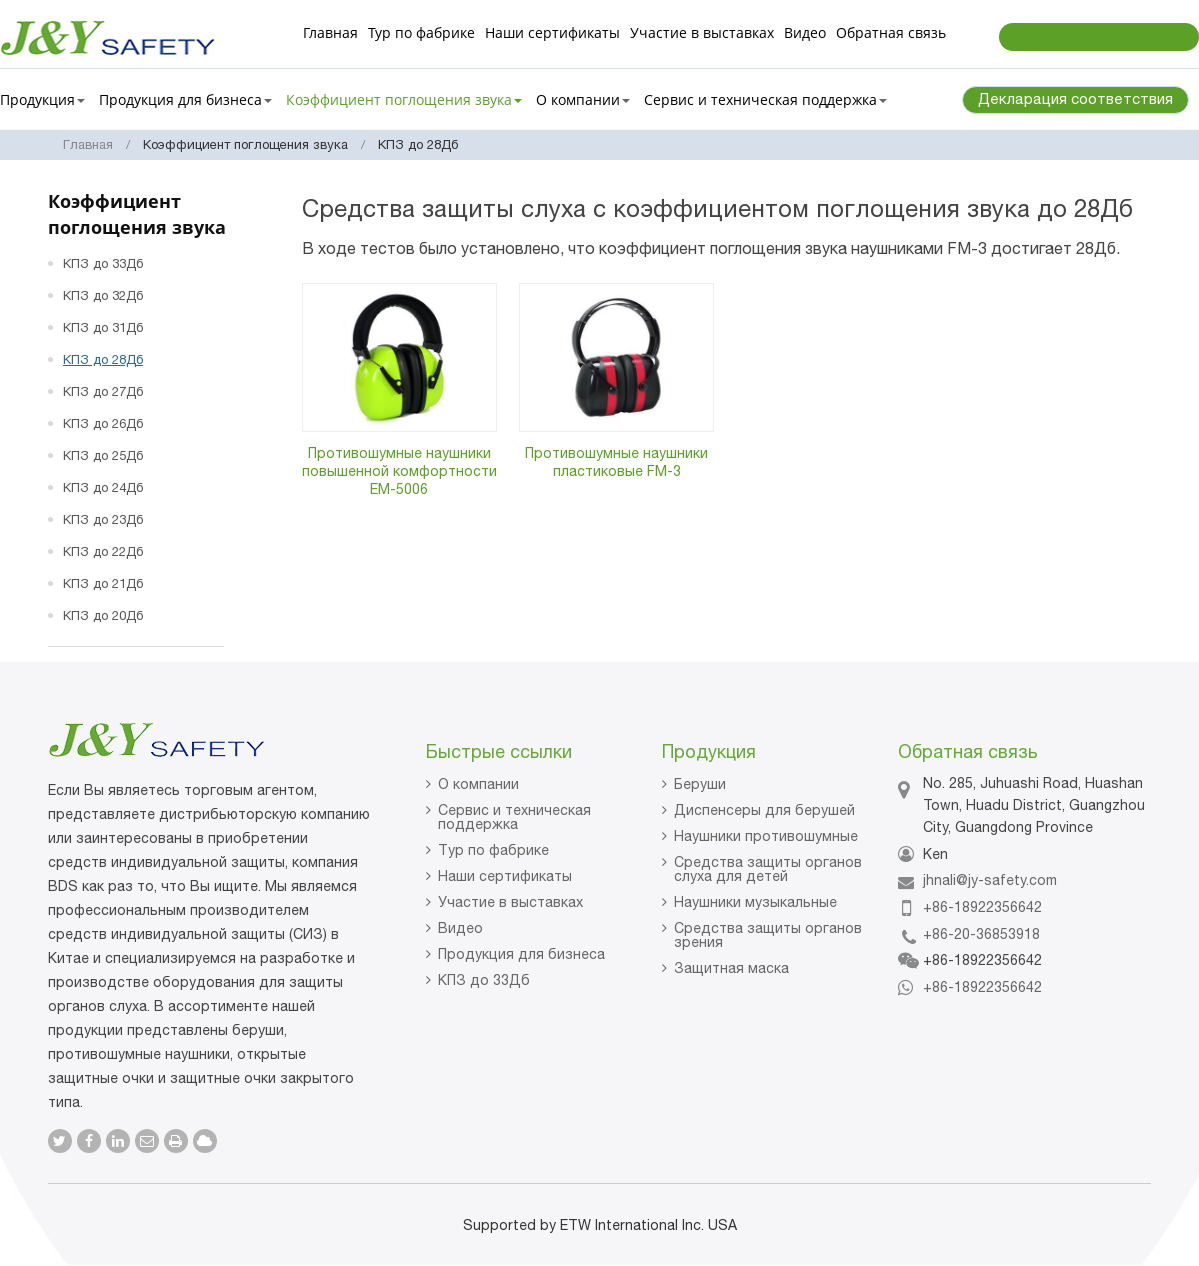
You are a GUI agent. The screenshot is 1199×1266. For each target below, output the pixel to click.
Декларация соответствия (1075, 98)
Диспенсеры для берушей (764, 810)
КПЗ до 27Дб (103, 391)
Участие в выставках (702, 32)
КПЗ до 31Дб (103, 327)
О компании (478, 784)
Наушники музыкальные (755, 902)
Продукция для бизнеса (521, 954)
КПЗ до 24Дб (103, 487)
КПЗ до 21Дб (103, 583)
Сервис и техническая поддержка (514, 817)
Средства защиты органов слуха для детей (768, 869)
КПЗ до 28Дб (103, 359)
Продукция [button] (42, 99)
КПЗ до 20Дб (103, 615)
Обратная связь (891, 32)
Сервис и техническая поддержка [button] (765, 99)
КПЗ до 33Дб (103, 263)
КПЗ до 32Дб (103, 295)
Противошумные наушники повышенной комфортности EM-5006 (399, 471)
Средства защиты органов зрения (768, 935)
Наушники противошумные (766, 836)
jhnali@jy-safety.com (990, 880)
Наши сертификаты (552, 32)
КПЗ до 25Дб (103, 455)
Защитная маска (731, 968)
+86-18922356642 (982, 907)
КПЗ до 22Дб (103, 551)
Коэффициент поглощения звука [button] (404, 99)
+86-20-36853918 (981, 934)
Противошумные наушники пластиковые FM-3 (616, 462)
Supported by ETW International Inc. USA (600, 1225)
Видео (805, 32)
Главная (330, 32)
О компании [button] (583, 99)
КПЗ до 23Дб (103, 519)
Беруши (700, 784)
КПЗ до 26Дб (103, 423)
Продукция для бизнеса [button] (185, 99)
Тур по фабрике (421, 32)
